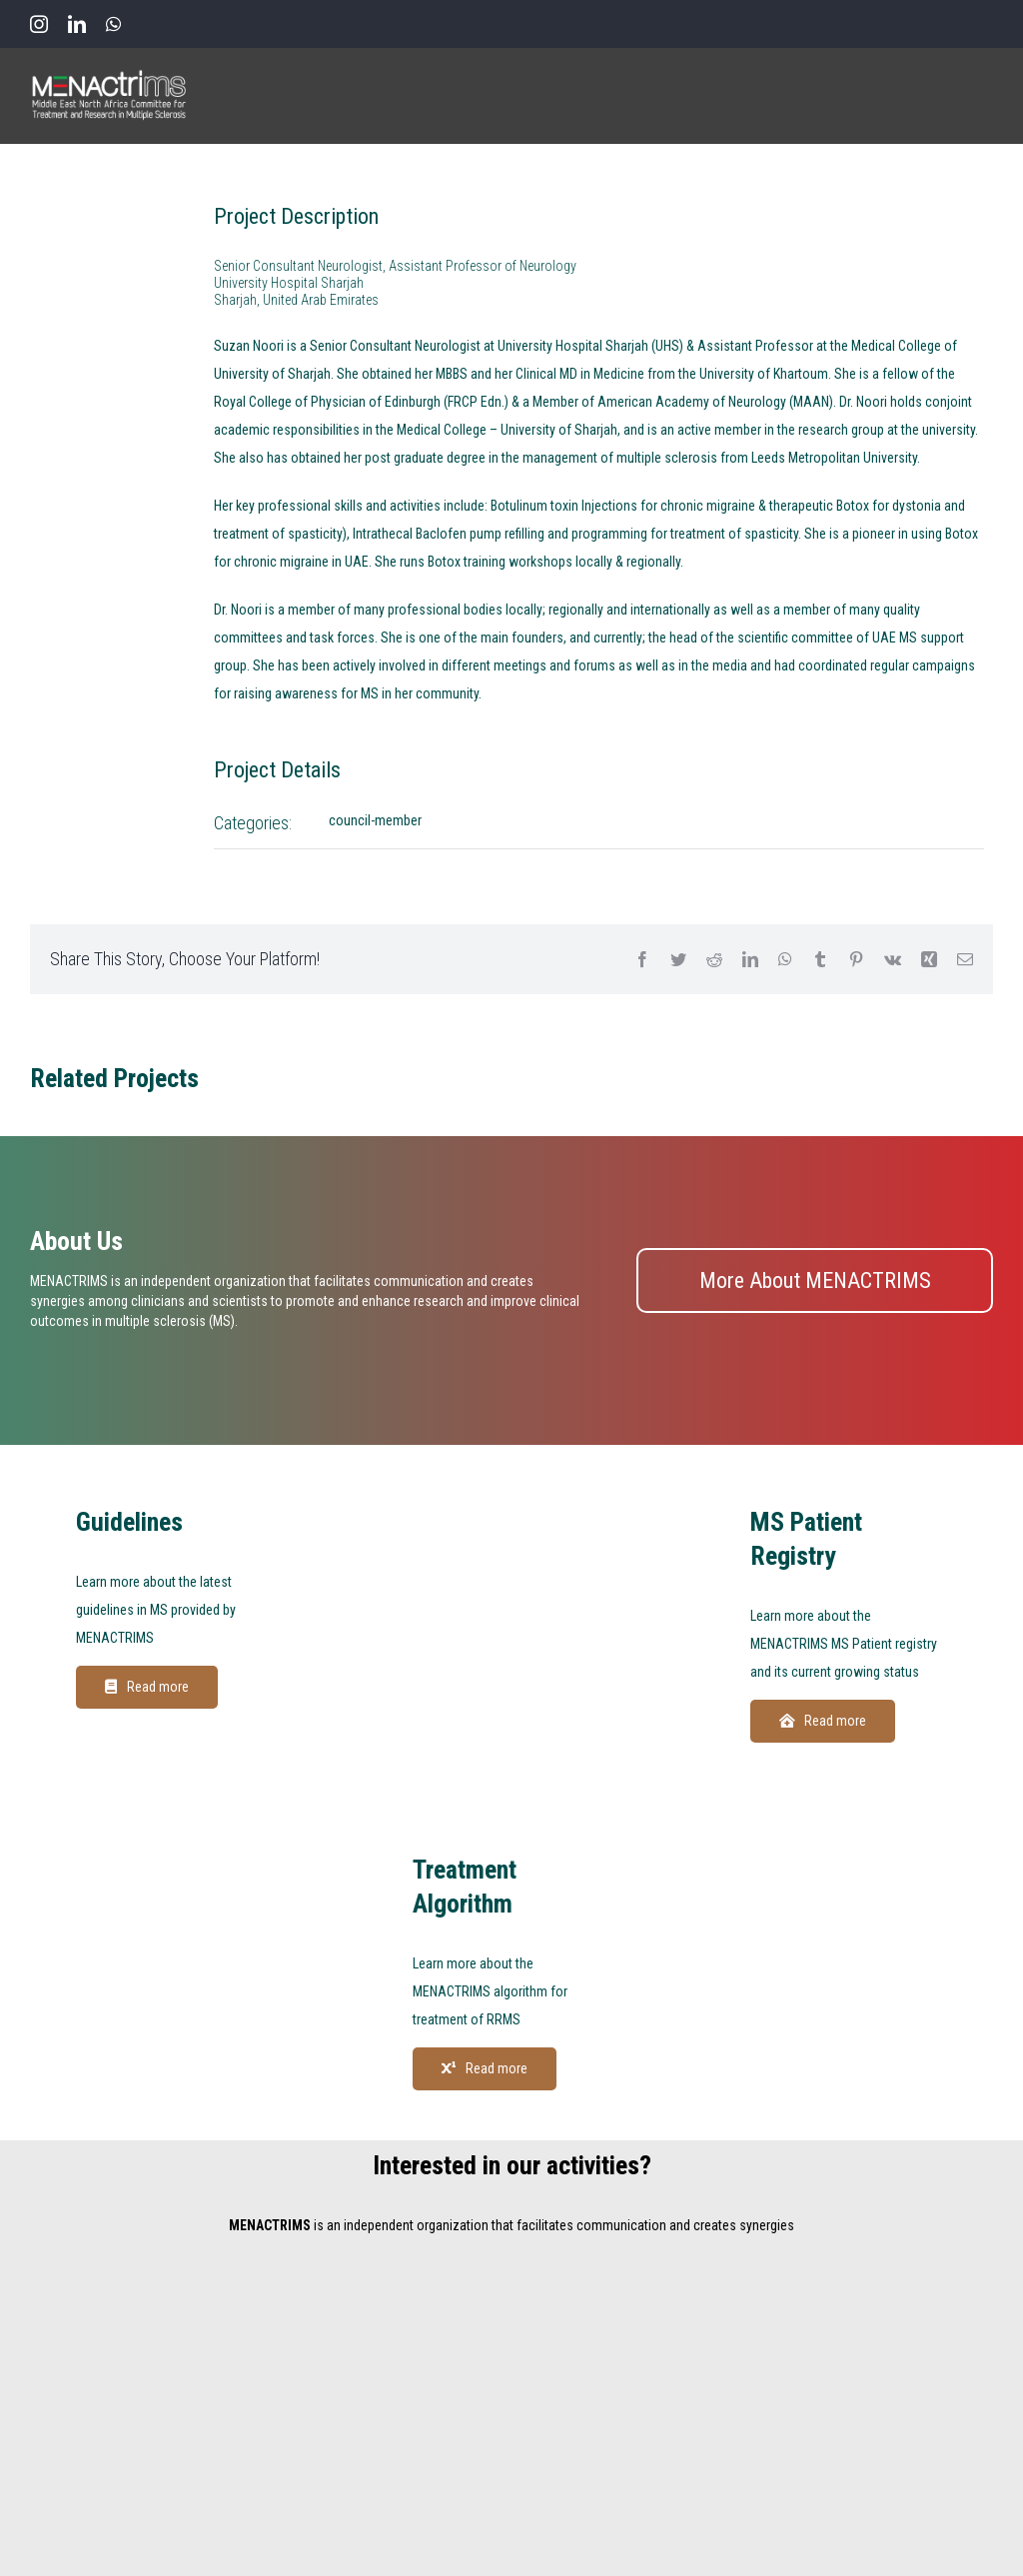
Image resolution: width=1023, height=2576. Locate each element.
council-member (375, 820)
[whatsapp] (113, 24)
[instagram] (39, 24)
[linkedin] (77, 24)
